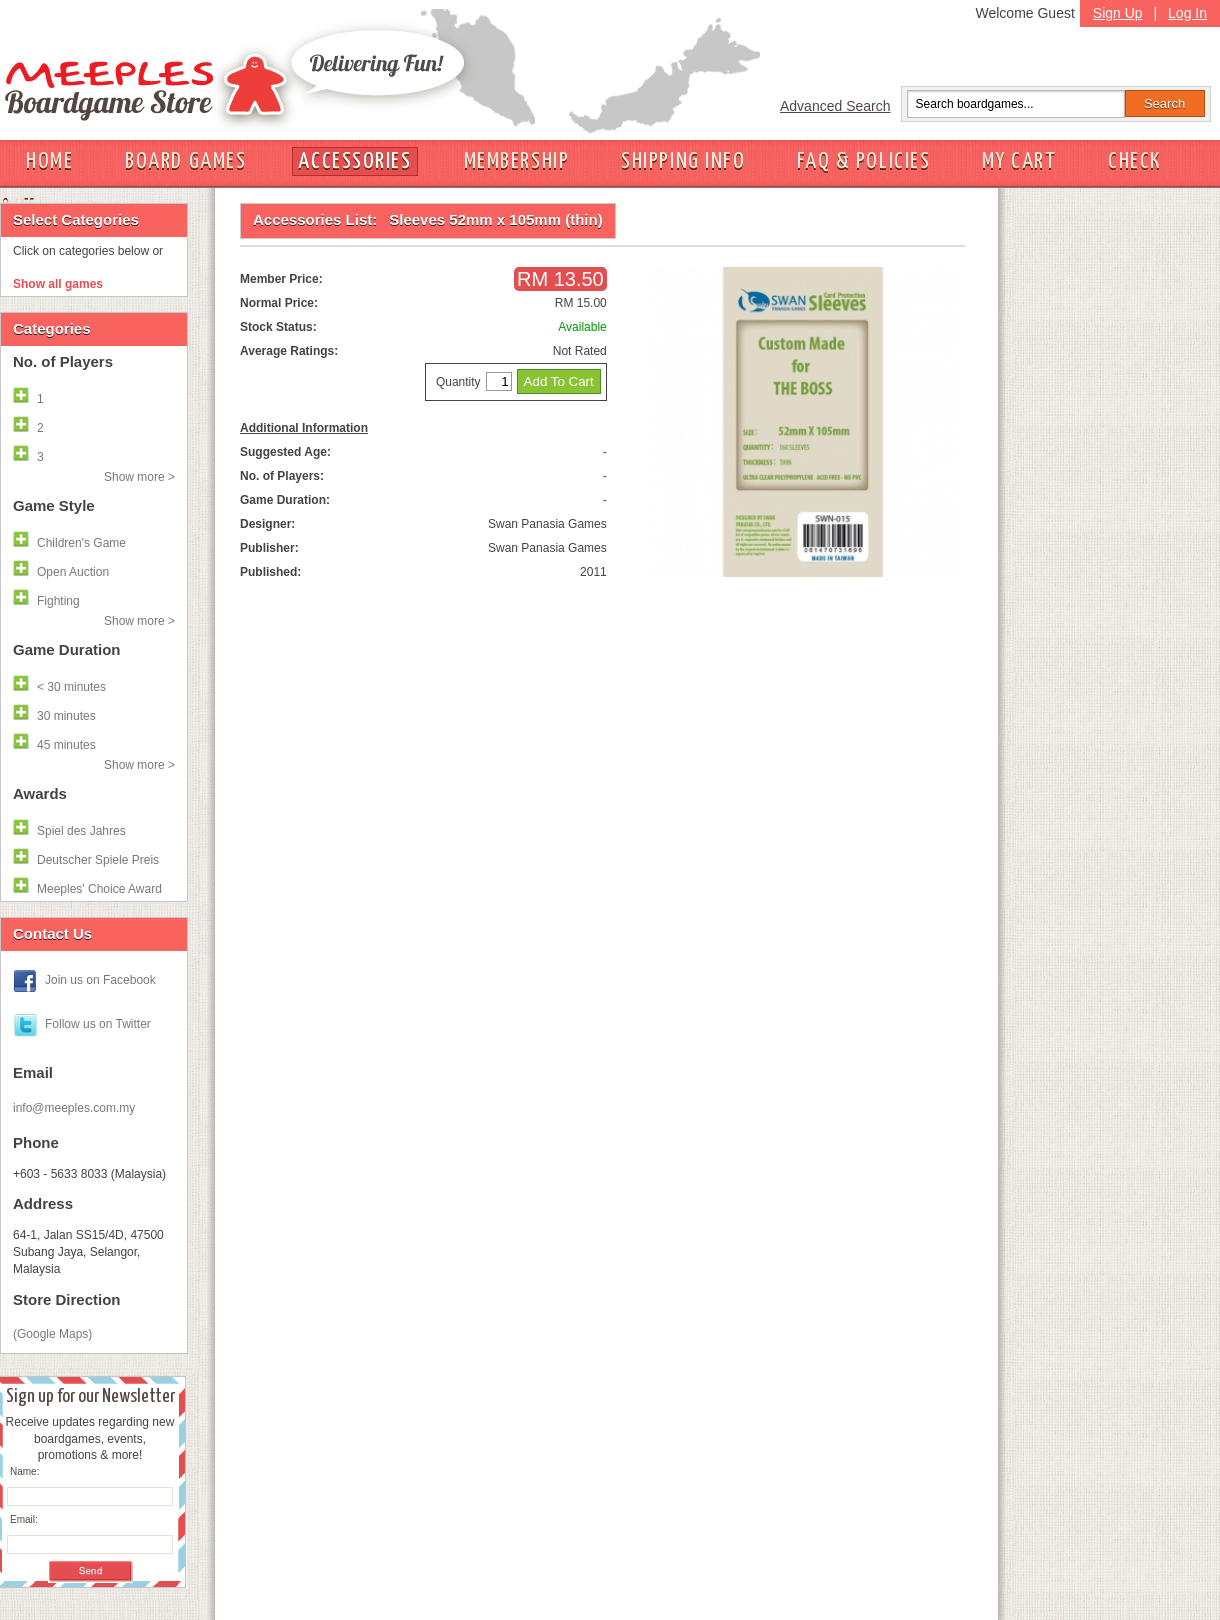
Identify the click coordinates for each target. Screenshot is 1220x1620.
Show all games (58, 284)
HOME (49, 161)
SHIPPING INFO (683, 161)
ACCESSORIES (354, 161)
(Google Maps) (52, 1334)
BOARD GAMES (185, 161)
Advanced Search (835, 106)
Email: (24, 1519)
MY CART (1019, 161)
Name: (24, 1471)
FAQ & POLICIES (863, 161)
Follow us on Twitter (98, 1024)
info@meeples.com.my (74, 1108)
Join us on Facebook (100, 980)
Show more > (139, 477)
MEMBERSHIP (517, 161)
